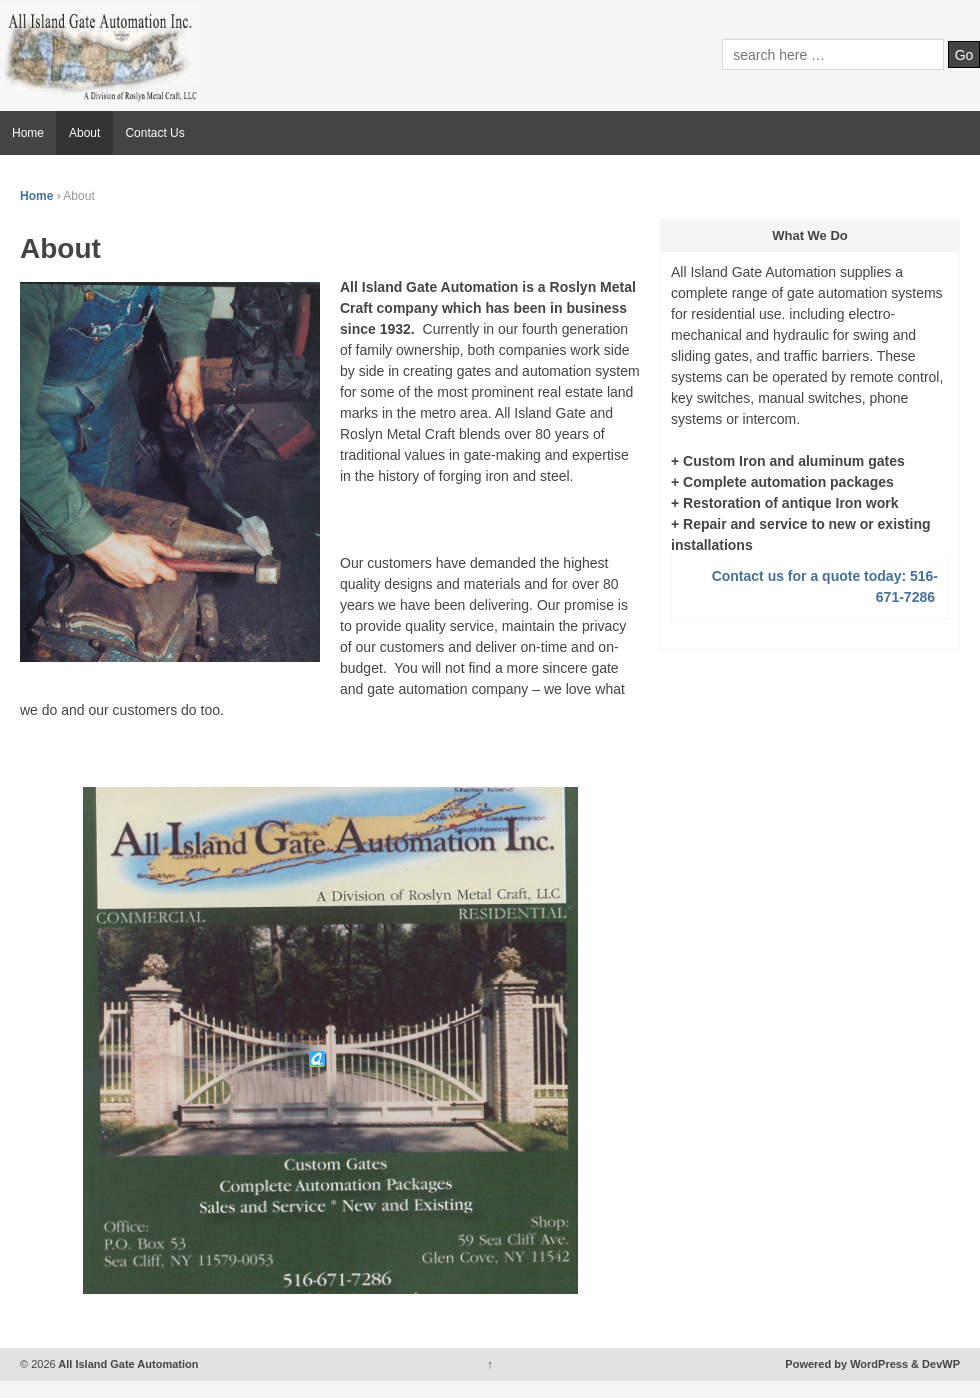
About (84, 133)
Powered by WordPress (846, 1364)
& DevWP (935, 1364)
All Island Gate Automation (127, 1364)
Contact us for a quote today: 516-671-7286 (825, 586)
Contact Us (154, 133)
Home (28, 133)
